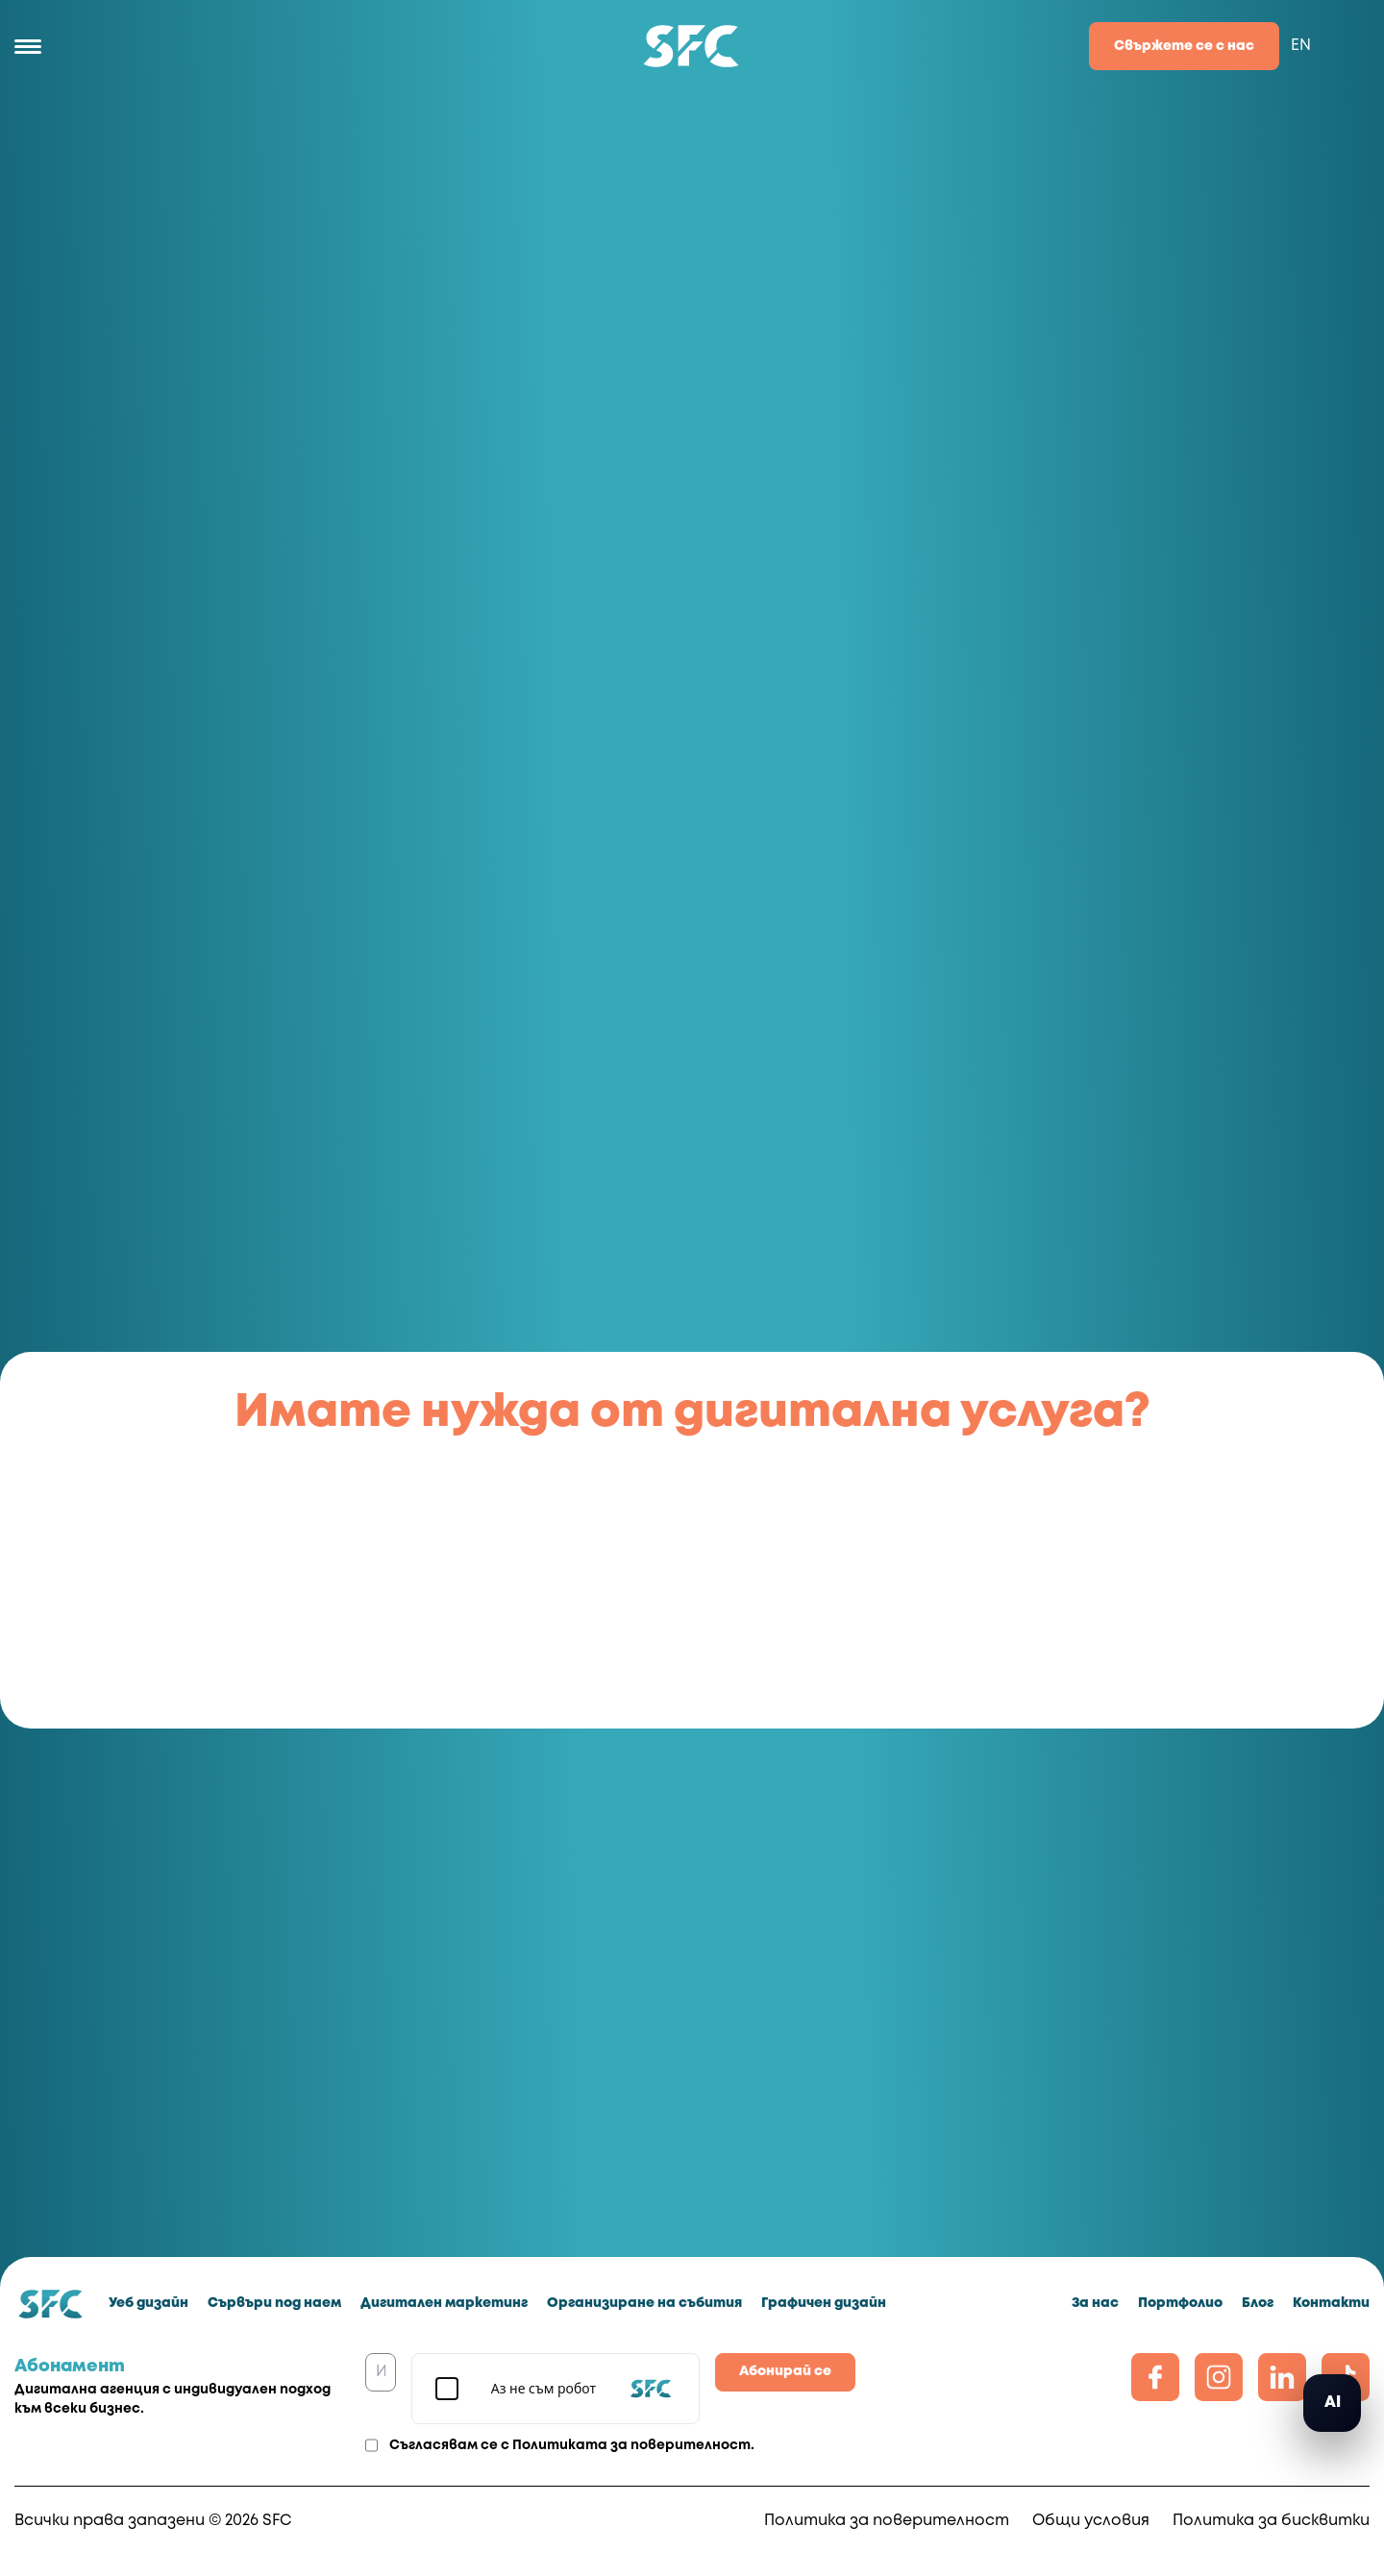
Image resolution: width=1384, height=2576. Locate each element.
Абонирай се (785, 2371)
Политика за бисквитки (1271, 2521)
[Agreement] (371, 2445)
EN (1301, 45)
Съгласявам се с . (571, 2445)
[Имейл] (381, 2372)
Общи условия (1090, 2521)
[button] (1332, 2403)
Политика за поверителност (886, 2521)
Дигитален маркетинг (444, 2303)
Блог (1257, 2303)
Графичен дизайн (823, 2303)
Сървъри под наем (274, 2303)
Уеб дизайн (148, 2303)
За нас (1095, 2303)
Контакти (1331, 2303)
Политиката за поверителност (631, 2445)
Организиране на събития (644, 2303)
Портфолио (1180, 2303)
